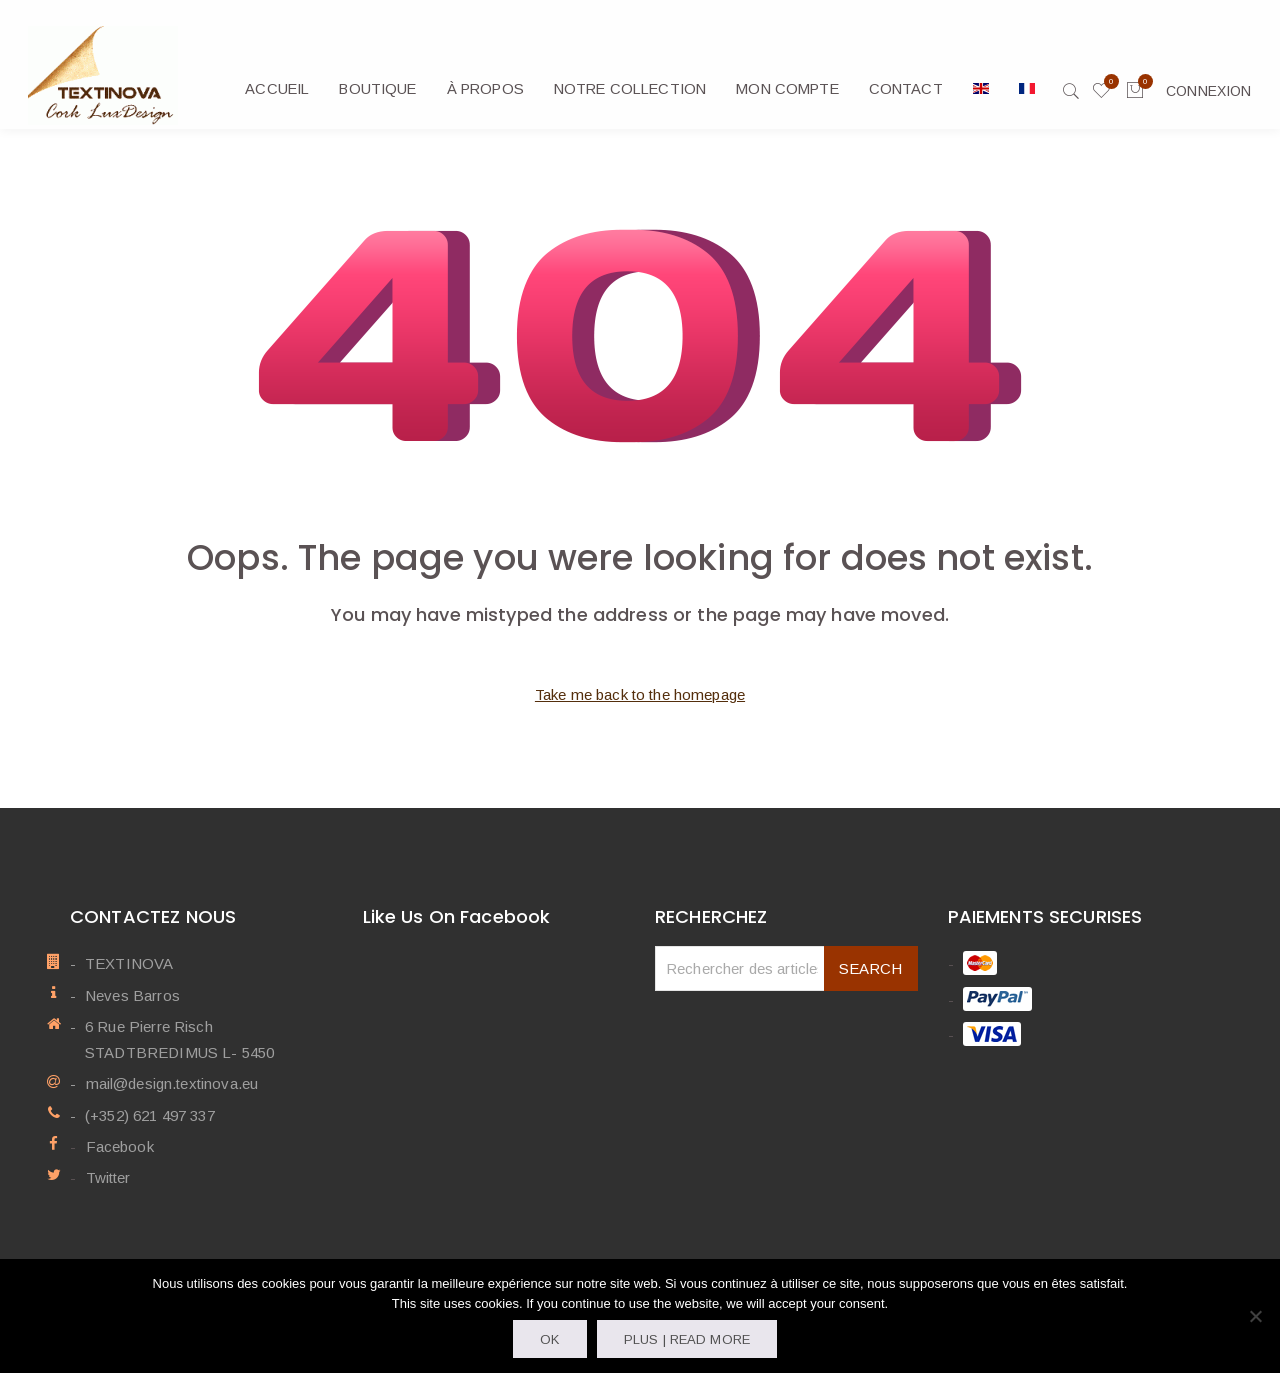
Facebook (119, 1146)
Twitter (107, 1177)
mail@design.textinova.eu (171, 1083)
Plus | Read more (687, 1339)
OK (549, 1339)
